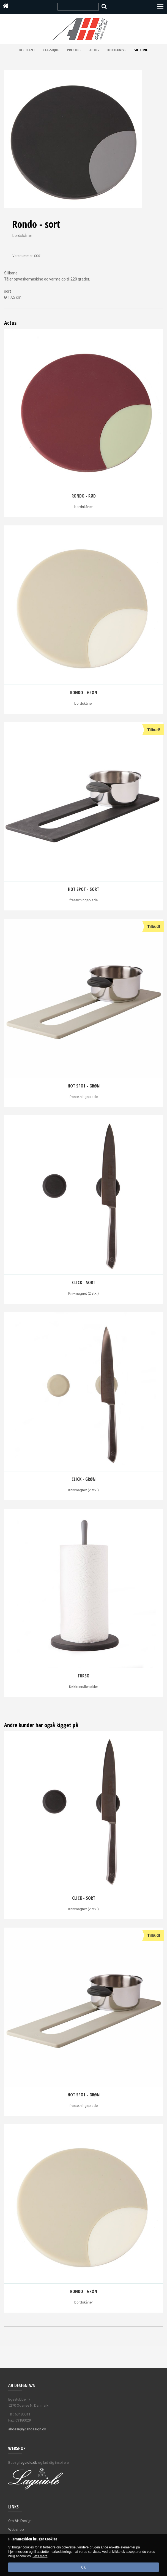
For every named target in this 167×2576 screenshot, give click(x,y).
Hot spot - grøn (84, 1086)
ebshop (18, 2529)
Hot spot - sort (83, 889)
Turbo (83, 1676)
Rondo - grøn (83, 693)
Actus (94, 49)
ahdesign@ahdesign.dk (27, 2429)
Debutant (27, 49)
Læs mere (39, 2556)
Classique (51, 49)
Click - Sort (83, 1282)
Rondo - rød (84, 496)
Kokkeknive (116, 49)
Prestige (74, 49)
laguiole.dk (28, 2462)
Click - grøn (83, 1479)
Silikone (141, 49)
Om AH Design (20, 2521)
